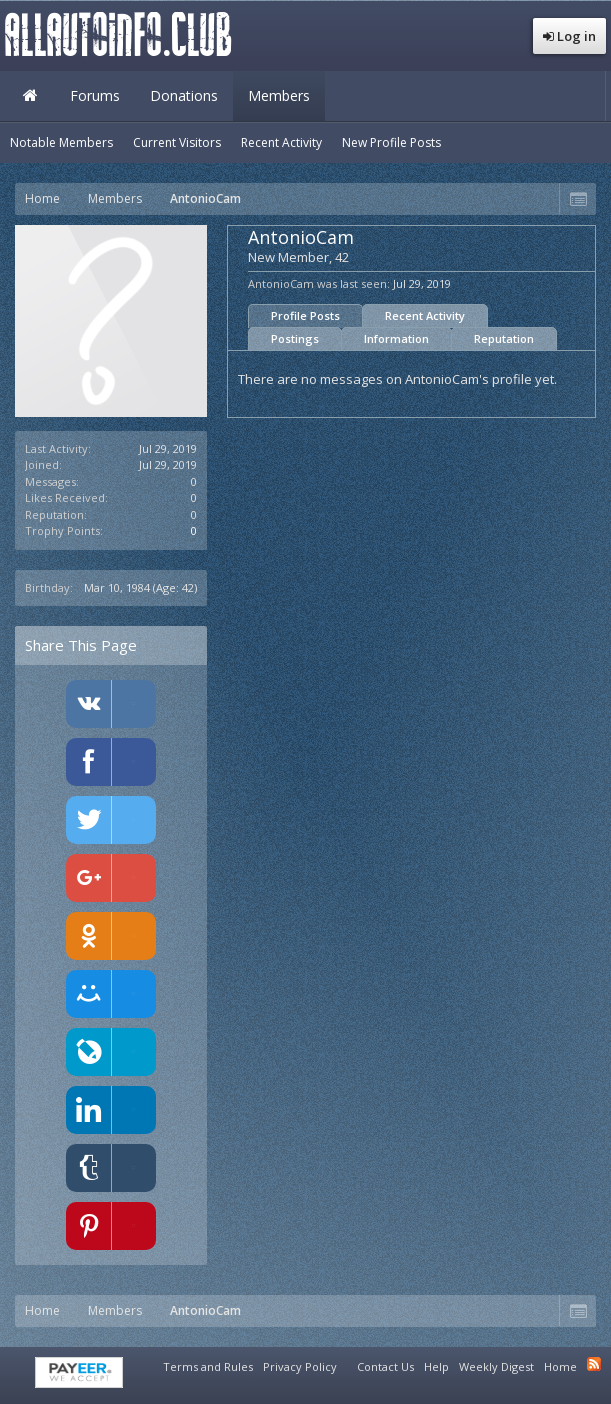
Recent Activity (425, 315)
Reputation (504, 338)
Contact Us (385, 1366)
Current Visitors (177, 142)
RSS (594, 1364)
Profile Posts (305, 315)
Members (279, 95)
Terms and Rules (208, 1366)
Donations (184, 95)
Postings (295, 338)
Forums (95, 95)
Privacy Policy (300, 1366)
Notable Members (61, 142)
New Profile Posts (391, 142)
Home (30, 96)
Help (436, 1366)
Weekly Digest (496, 1366)
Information (396, 338)
